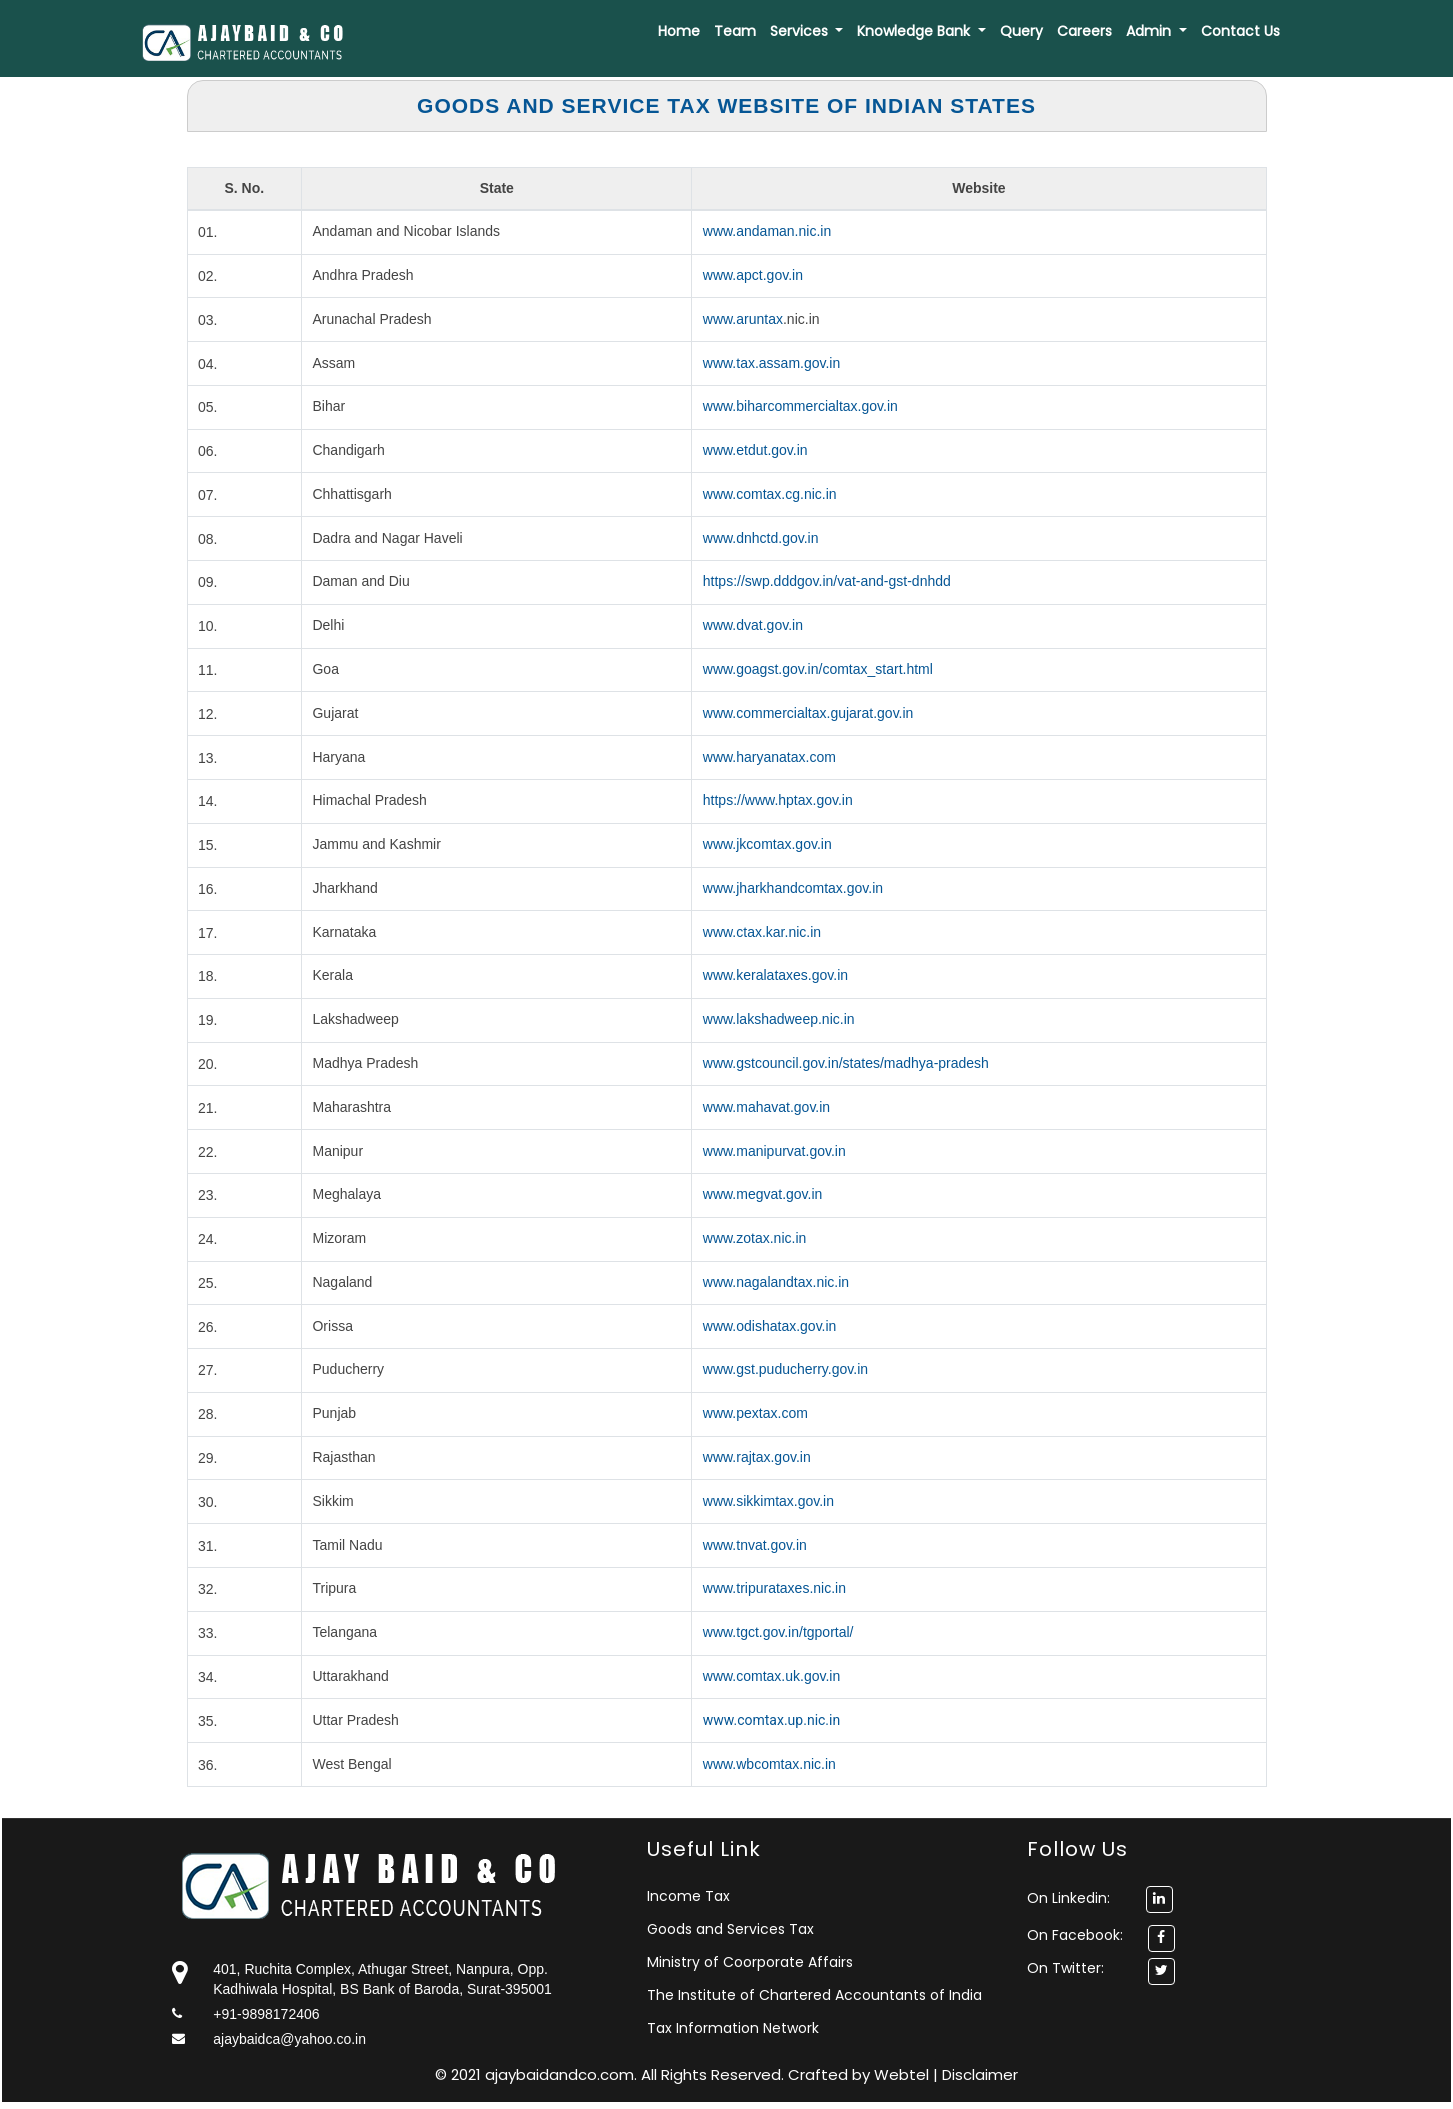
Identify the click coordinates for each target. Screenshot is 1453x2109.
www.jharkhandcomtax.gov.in (793, 888)
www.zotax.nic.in (754, 1238)
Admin (1150, 31)
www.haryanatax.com (769, 757)
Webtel (903, 2074)
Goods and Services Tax (730, 1929)
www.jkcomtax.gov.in (767, 844)
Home (679, 31)
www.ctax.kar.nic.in (762, 932)
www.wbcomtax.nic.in (769, 1764)
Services (801, 31)
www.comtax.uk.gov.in (771, 1676)
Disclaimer (980, 2074)
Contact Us (1240, 31)
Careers (1084, 31)
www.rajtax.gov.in (757, 1457)
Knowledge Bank (915, 31)
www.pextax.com (755, 1413)
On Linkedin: (1100, 1898)
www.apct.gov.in (753, 275)
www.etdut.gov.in (755, 450)
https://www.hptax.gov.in (778, 800)
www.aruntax (743, 319)
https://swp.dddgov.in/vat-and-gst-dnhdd (827, 581)
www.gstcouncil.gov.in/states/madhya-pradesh (846, 1063)
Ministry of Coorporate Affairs (750, 1962)
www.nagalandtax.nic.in (776, 1282)
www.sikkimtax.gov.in (768, 1501)
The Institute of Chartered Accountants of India (814, 1995)
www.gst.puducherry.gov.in (785, 1369)
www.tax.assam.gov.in (771, 363)
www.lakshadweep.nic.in (779, 1019)
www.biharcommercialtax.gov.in (800, 406)
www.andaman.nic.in (767, 231)
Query (1021, 31)
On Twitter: (1065, 1968)
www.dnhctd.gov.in (761, 538)
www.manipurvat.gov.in (774, 1151)
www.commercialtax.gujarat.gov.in (808, 713)
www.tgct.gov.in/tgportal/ (778, 1632)
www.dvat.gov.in (753, 625)
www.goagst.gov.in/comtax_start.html (818, 669)
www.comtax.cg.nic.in (770, 494)
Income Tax (688, 1896)
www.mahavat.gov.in (766, 1107)
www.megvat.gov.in (763, 1194)
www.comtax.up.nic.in (771, 1720)
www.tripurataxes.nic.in (774, 1588)
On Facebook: (1075, 1935)
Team (735, 31)
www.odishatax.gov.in (770, 1326)
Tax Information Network (733, 2028)
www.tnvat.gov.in (755, 1545)
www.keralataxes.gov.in (775, 975)
